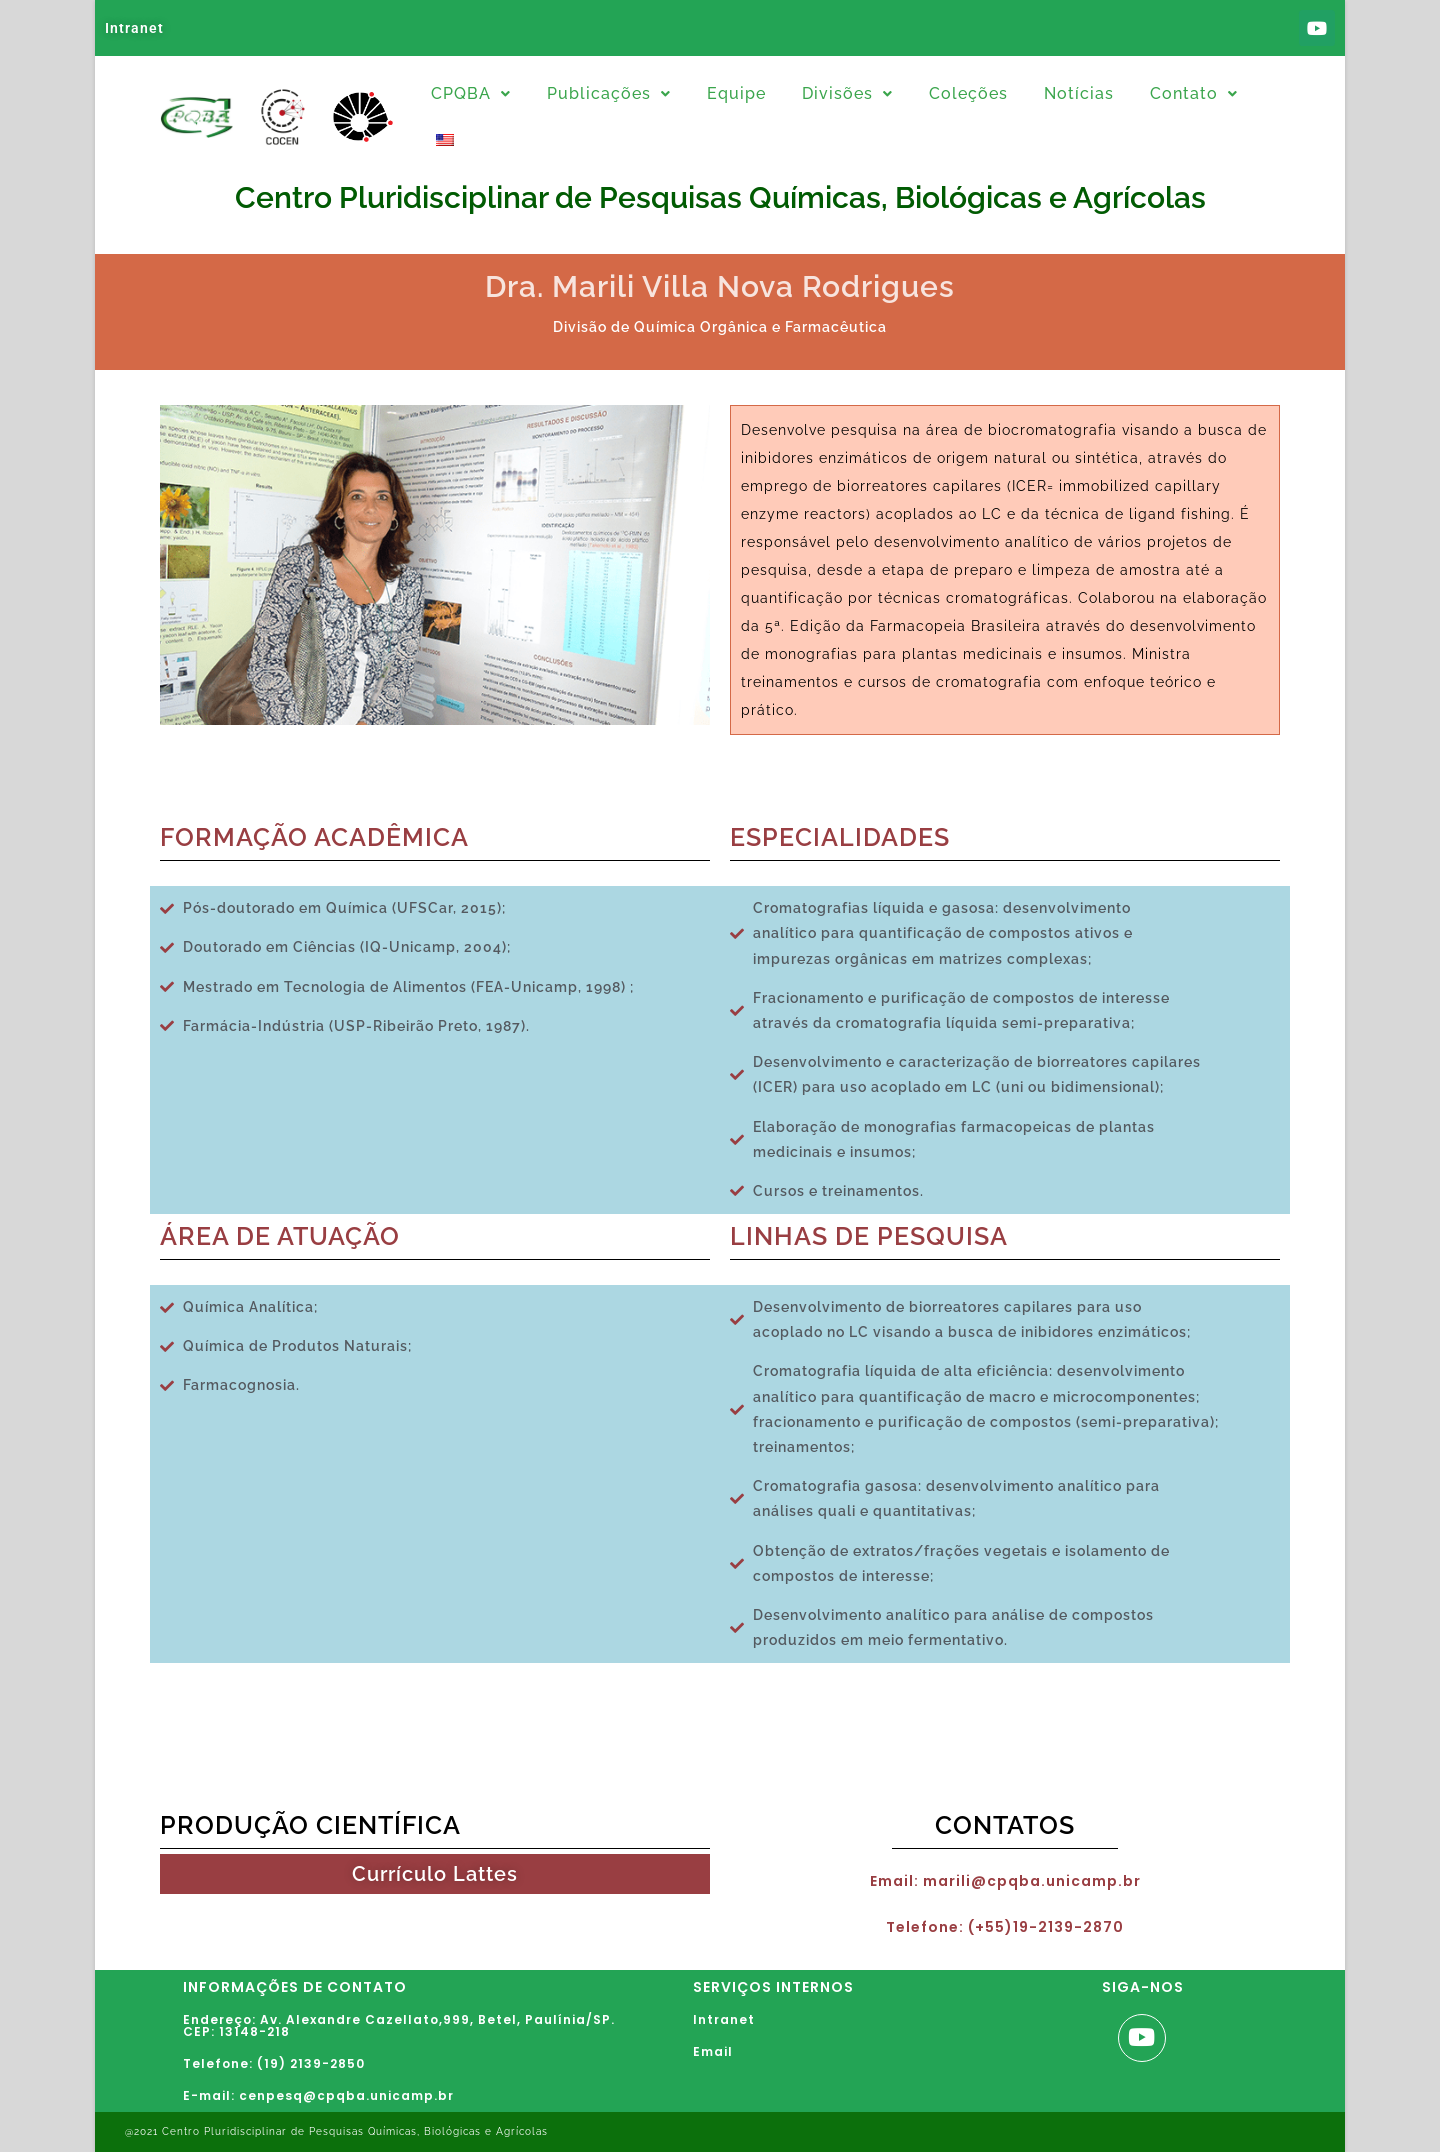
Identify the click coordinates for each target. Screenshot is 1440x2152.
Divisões (847, 93)
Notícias (1079, 93)
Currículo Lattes (435, 1874)
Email (713, 2051)
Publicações (609, 93)
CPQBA (471, 93)
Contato (1194, 93)
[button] (471, 94)
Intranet (134, 28)
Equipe (736, 93)
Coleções (968, 93)
